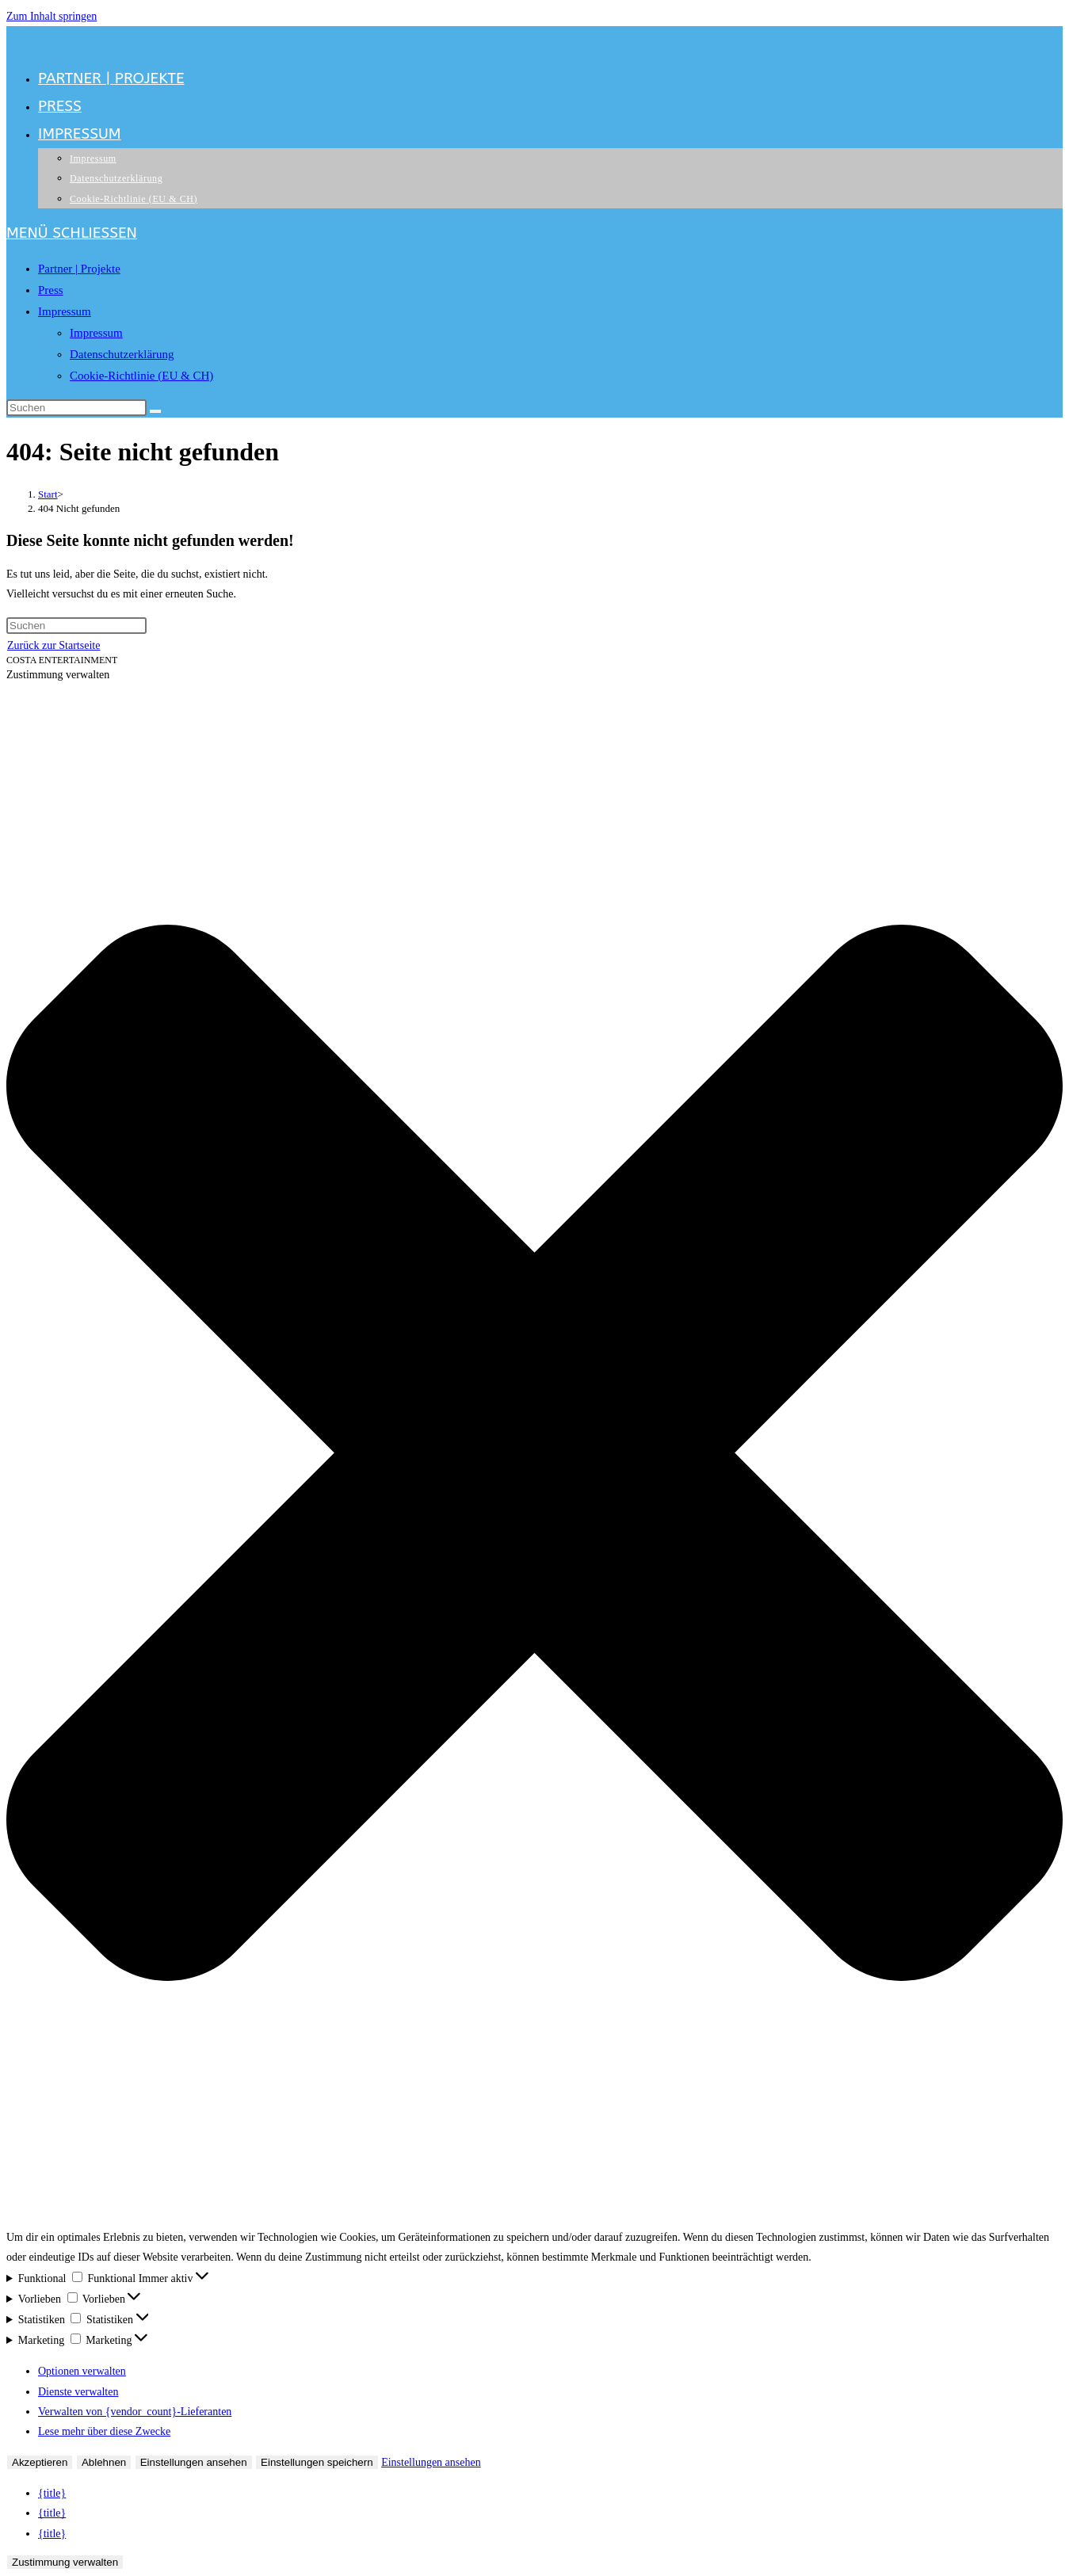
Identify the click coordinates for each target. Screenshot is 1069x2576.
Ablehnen (104, 2462)
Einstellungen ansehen (193, 2462)
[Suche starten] (155, 411)
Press (50, 290)
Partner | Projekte (79, 268)
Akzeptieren (39, 2462)
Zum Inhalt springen (51, 16)
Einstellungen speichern (317, 2462)
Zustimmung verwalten (65, 2562)
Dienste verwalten (78, 2392)
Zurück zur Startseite (53, 645)
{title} (52, 2493)
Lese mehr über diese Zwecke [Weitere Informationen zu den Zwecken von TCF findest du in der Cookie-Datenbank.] (104, 2431)
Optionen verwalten (82, 2371)
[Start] (48, 494)
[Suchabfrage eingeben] (76, 407)
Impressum (64, 311)
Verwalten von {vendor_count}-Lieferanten (134, 2412)
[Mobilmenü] (71, 233)
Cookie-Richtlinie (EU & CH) (141, 375)
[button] (534, 1456)
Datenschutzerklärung (122, 354)
